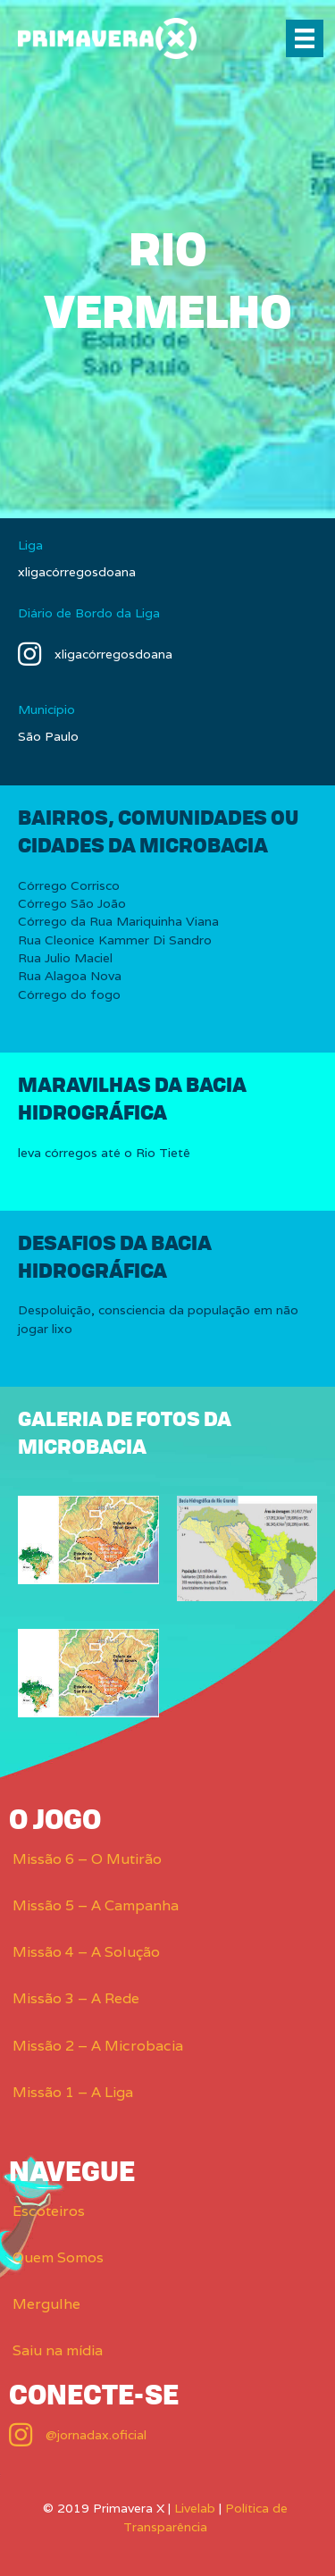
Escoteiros (49, 2211)
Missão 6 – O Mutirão (87, 1859)
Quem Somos (58, 2257)
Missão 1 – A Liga (73, 2092)
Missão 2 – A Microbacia (98, 2045)
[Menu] (304, 38)
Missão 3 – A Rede (76, 1998)
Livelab (194, 2508)
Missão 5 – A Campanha (96, 1905)
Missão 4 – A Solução (86, 1951)
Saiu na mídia (58, 2350)
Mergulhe (46, 2304)
